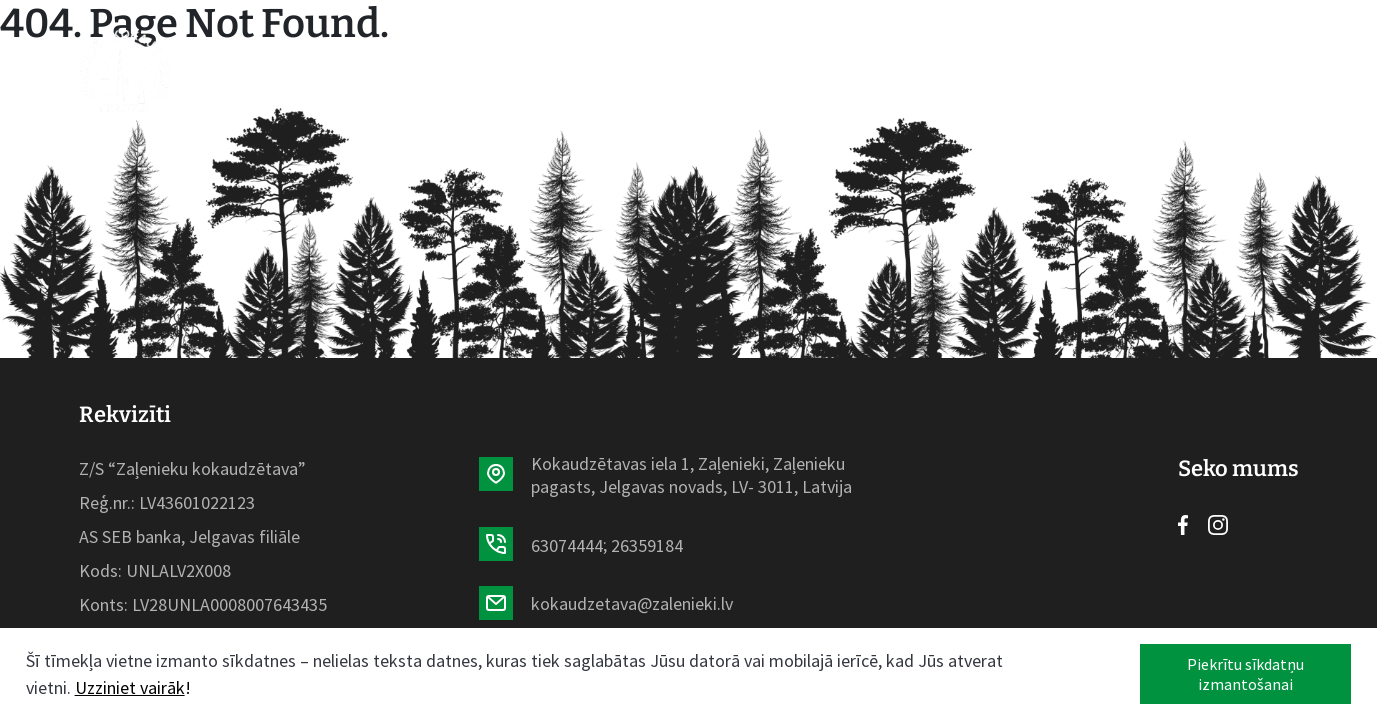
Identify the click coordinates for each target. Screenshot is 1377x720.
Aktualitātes (609, 71)
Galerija (850, 71)
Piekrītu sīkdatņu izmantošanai (1245, 674)
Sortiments (465, 71)
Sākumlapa (332, 71)
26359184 (647, 545)
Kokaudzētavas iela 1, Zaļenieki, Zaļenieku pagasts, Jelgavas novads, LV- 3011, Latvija (691, 475)
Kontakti (957, 71)
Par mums (742, 71)
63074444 (567, 545)
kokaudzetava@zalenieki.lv (632, 603)
